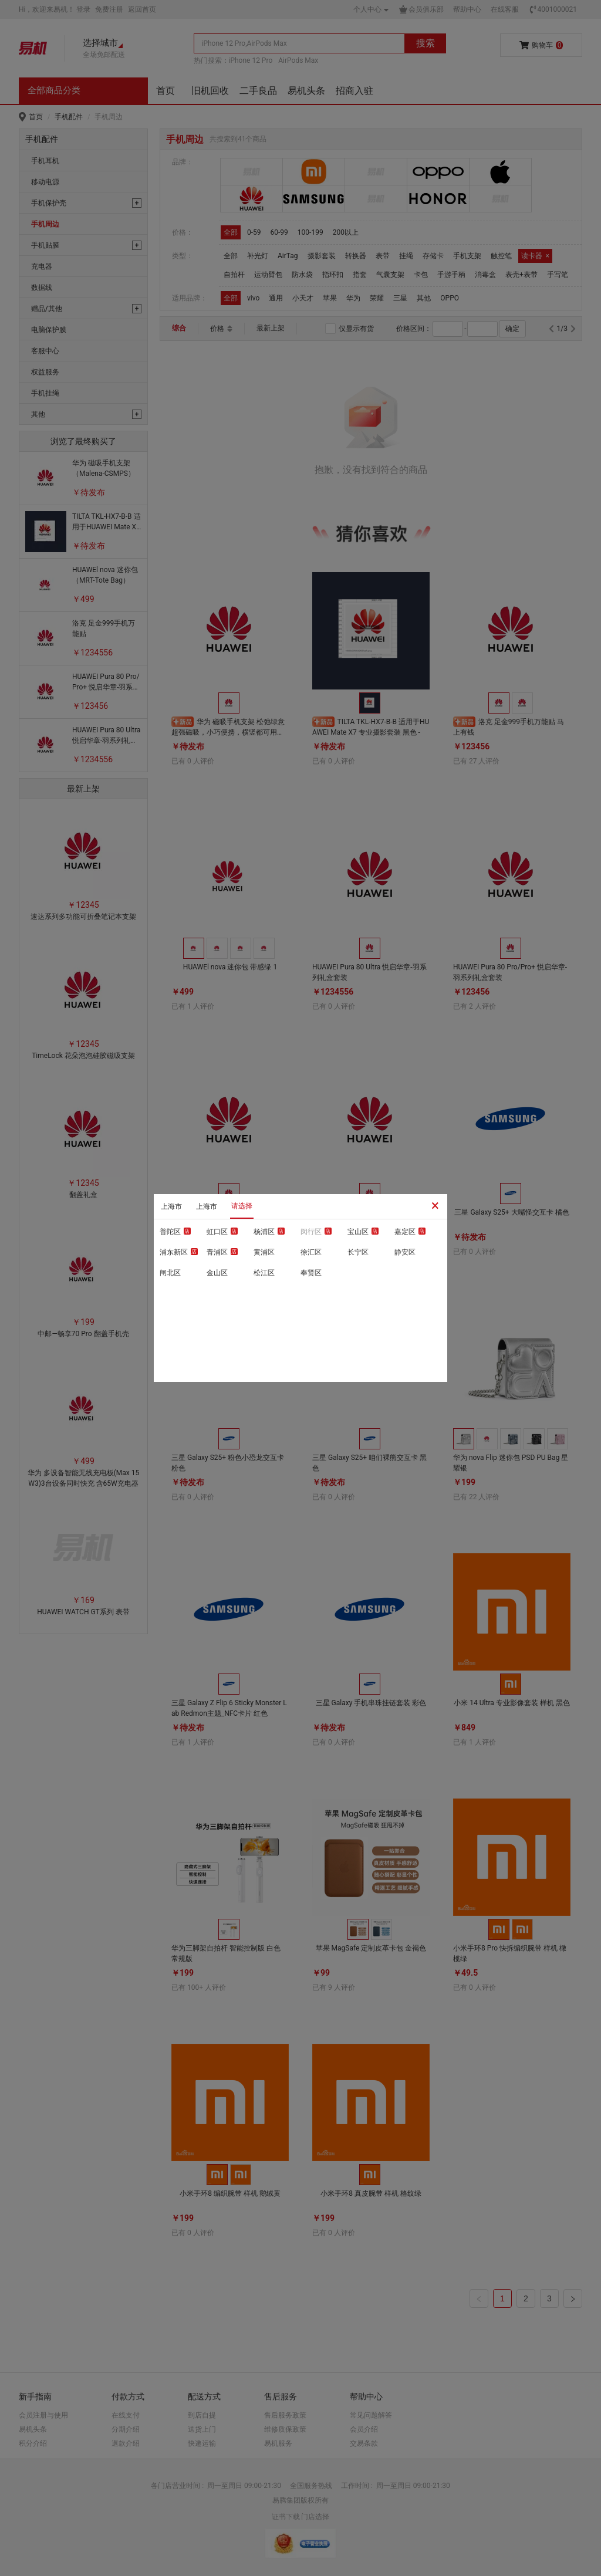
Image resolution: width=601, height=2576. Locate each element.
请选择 (241, 1206)
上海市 (171, 1206)
